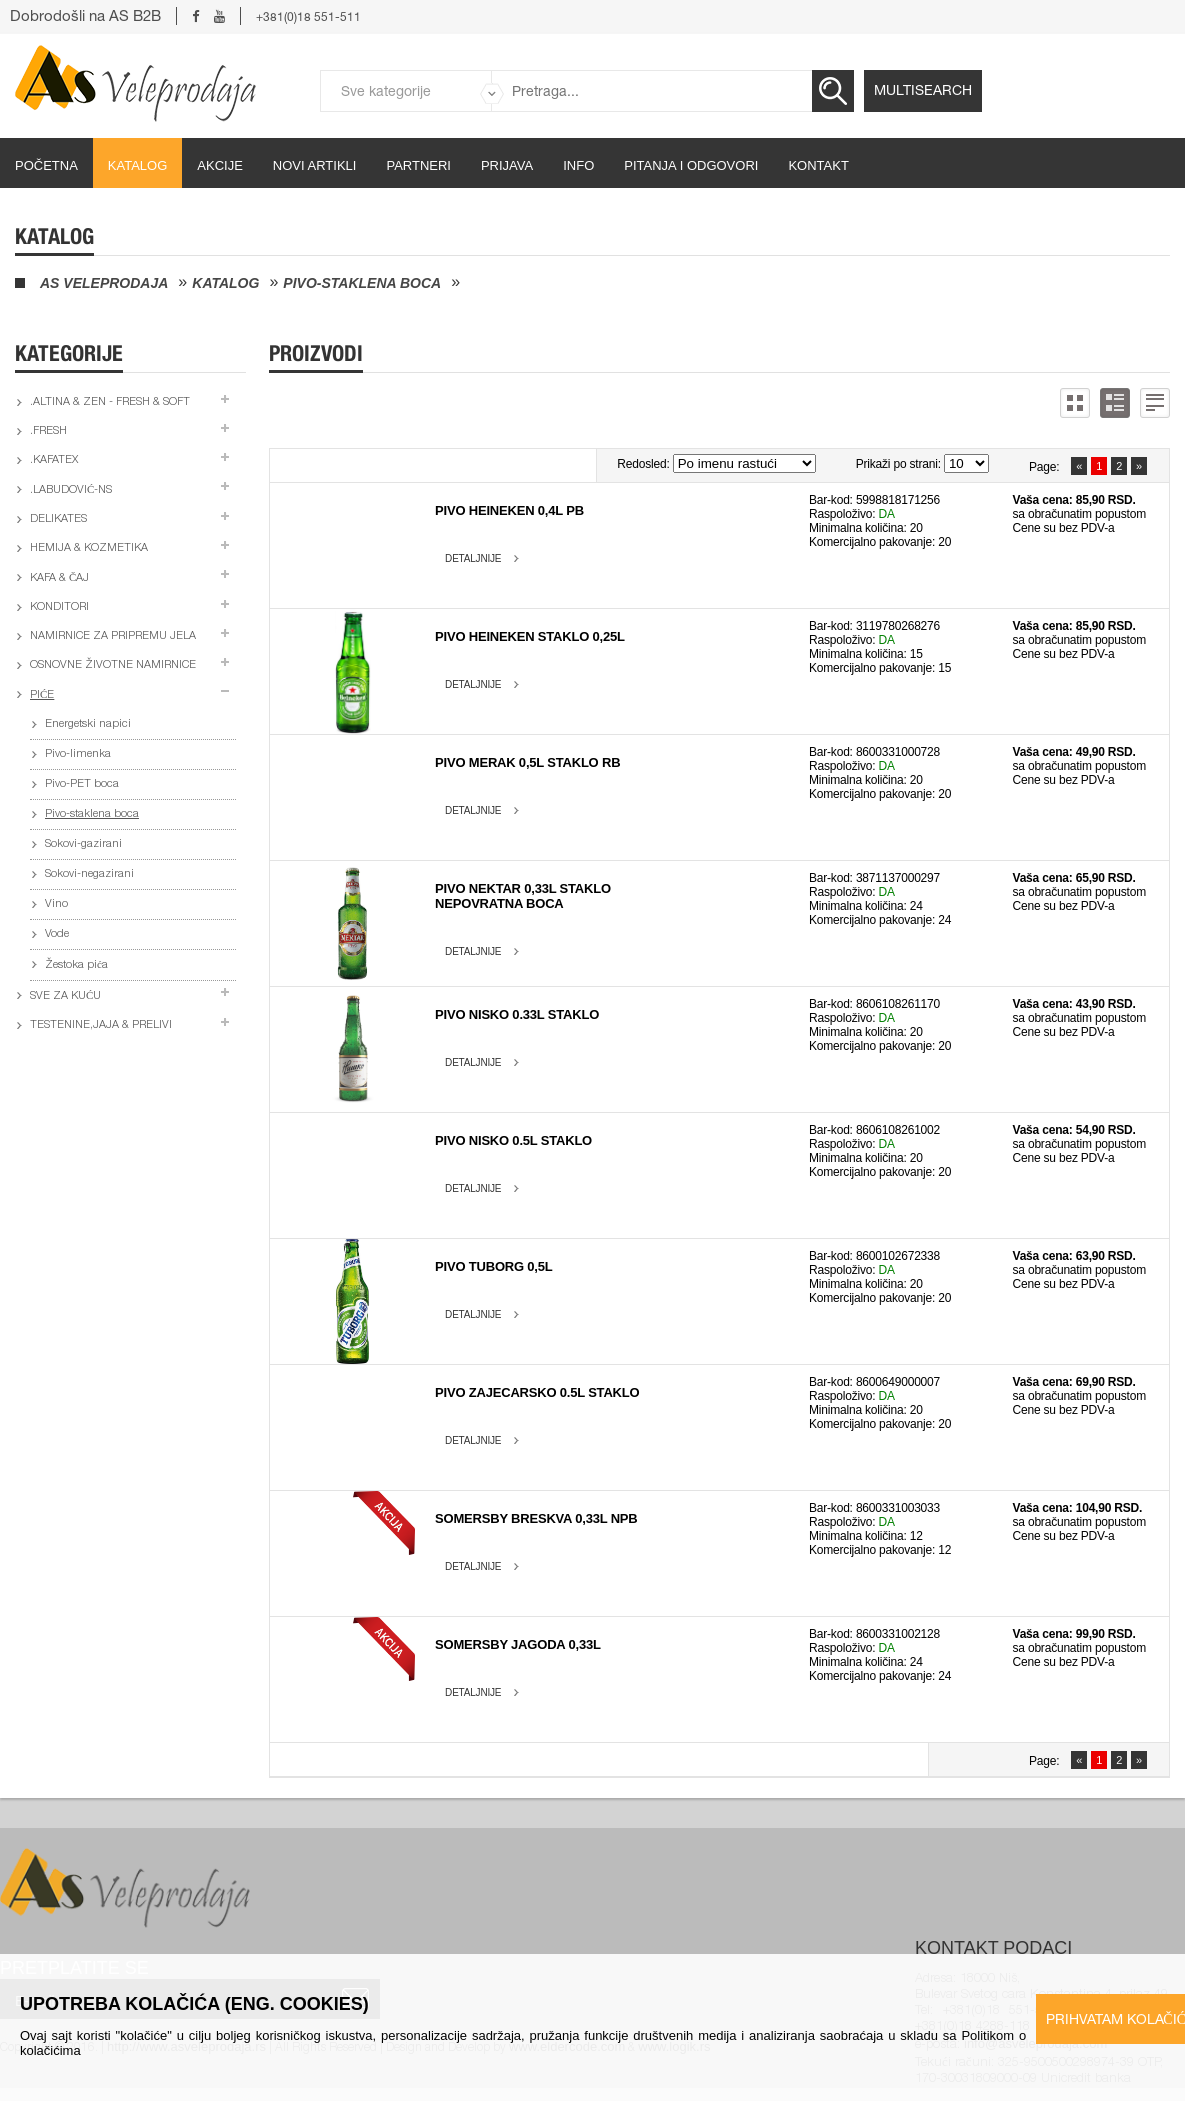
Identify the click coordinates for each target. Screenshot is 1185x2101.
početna (46, 165)
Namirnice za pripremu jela (113, 636)
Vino (56, 904)
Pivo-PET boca (82, 784)
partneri (418, 165)
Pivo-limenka (78, 754)
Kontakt (818, 165)
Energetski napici (88, 724)
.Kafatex (54, 460)
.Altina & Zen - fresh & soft (110, 402)
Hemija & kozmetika (89, 548)
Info (578, 165)
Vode (57, 934)
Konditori (59, 607)
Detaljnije (473, 558)
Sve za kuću (65, 996)
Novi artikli (315, 165)
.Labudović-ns (71, 490)
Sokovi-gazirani (83, 844)
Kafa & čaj (59, 578)
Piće (42, 695)
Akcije (220, 165)
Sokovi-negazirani (89, 874)
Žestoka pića (76, 965)
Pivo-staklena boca (362, 283)
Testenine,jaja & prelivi (101, 1025)
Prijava (507, 165)
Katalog (137, 165)
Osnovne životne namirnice (113, 665)
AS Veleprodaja (104, 283)
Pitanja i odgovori (691, 165)
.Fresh (48, 431)
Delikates (58, 519)
